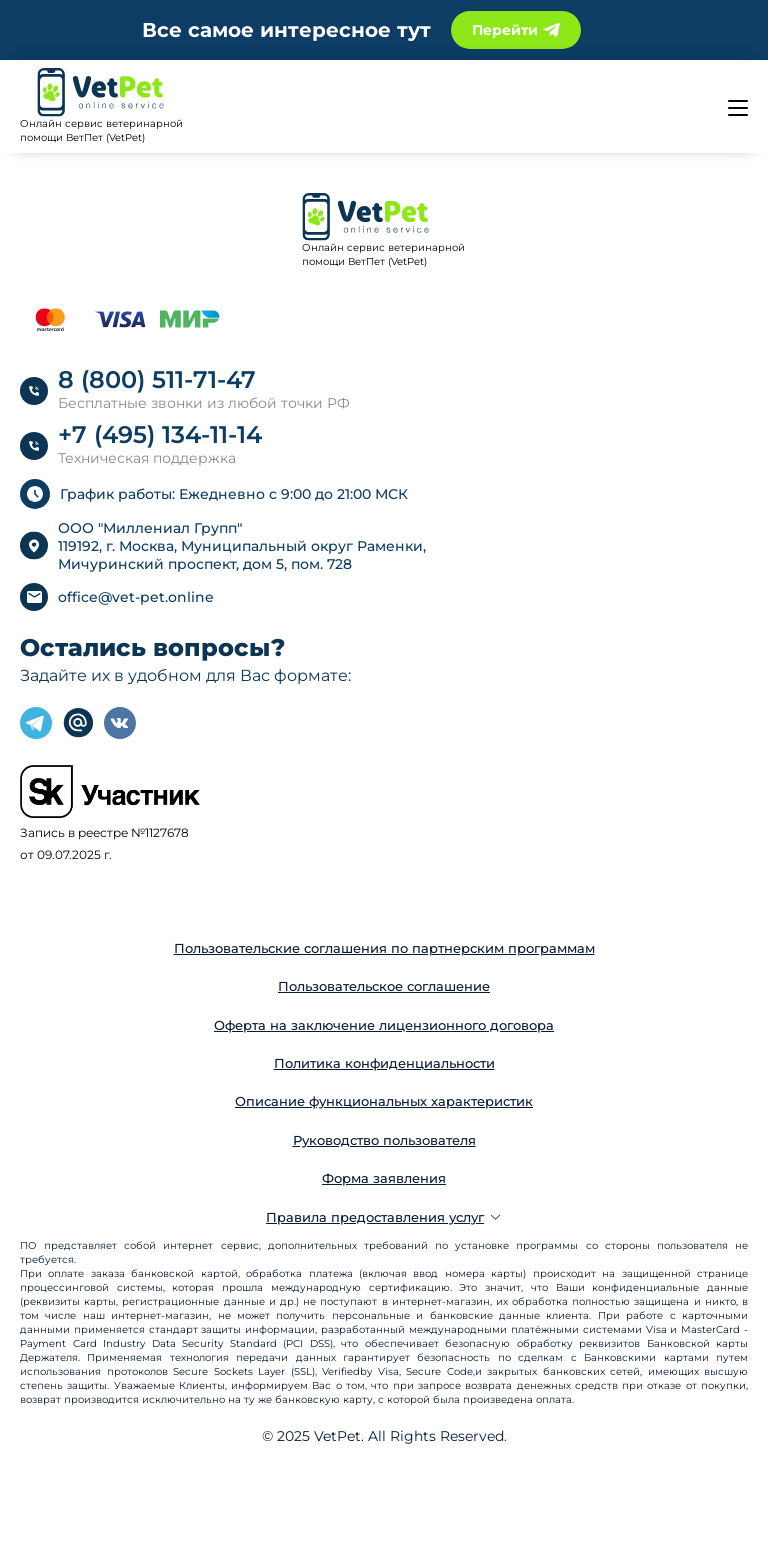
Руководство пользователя (384, 1140)
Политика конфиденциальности (384, 1063)
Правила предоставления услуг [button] (384, 1217)
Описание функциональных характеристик (384, 1101)
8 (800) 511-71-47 (157, 379)
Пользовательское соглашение (384, 986)
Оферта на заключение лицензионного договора (384, 1025)
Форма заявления (384, 1178)
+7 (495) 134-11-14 (160, 434)
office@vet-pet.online (136, 597)
